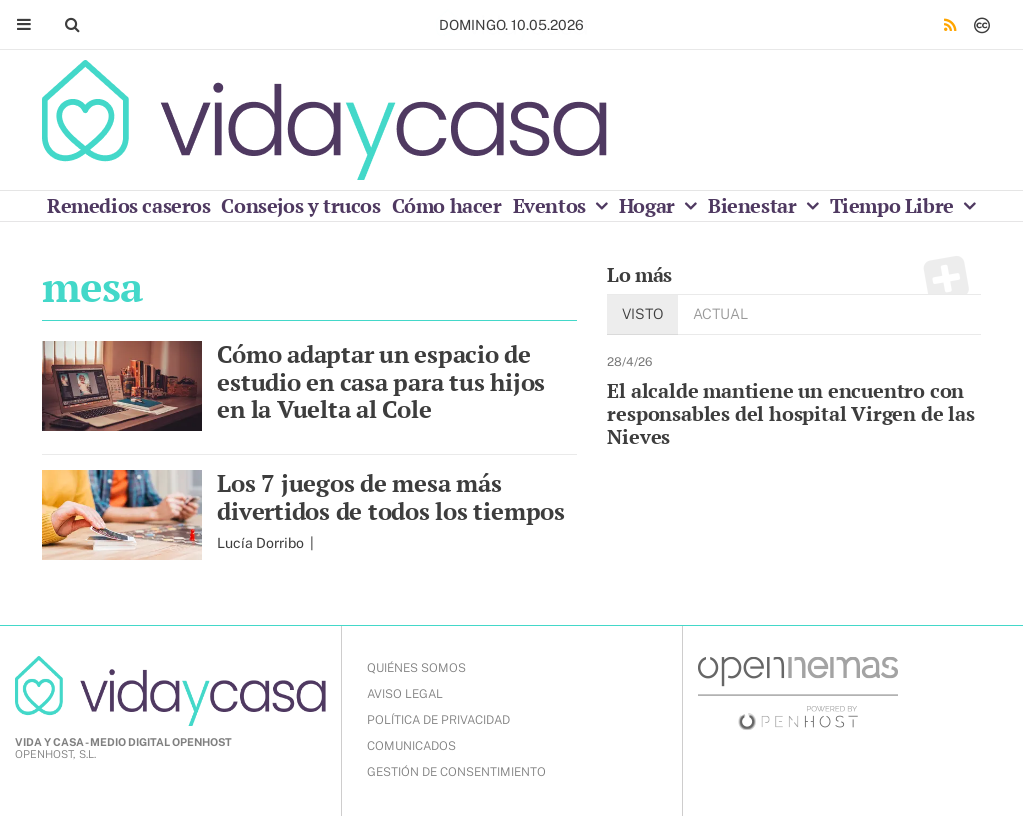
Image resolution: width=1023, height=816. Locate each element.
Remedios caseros (129, 205)
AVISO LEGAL (405, 694)
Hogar (649, 205)
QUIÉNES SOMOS (416, 668)
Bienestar (754, 205)
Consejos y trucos (300, 205)
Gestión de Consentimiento (456, 772)
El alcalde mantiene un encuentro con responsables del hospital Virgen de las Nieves (790, 413)
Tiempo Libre (894, 205)
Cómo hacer (447, 205)
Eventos (552, 205)
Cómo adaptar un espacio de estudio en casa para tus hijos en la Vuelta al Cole (381, 381)
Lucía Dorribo (262, 543)
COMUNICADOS (411, 746)
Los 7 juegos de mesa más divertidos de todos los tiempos (391, 497)
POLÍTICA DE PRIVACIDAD (438, 720)
